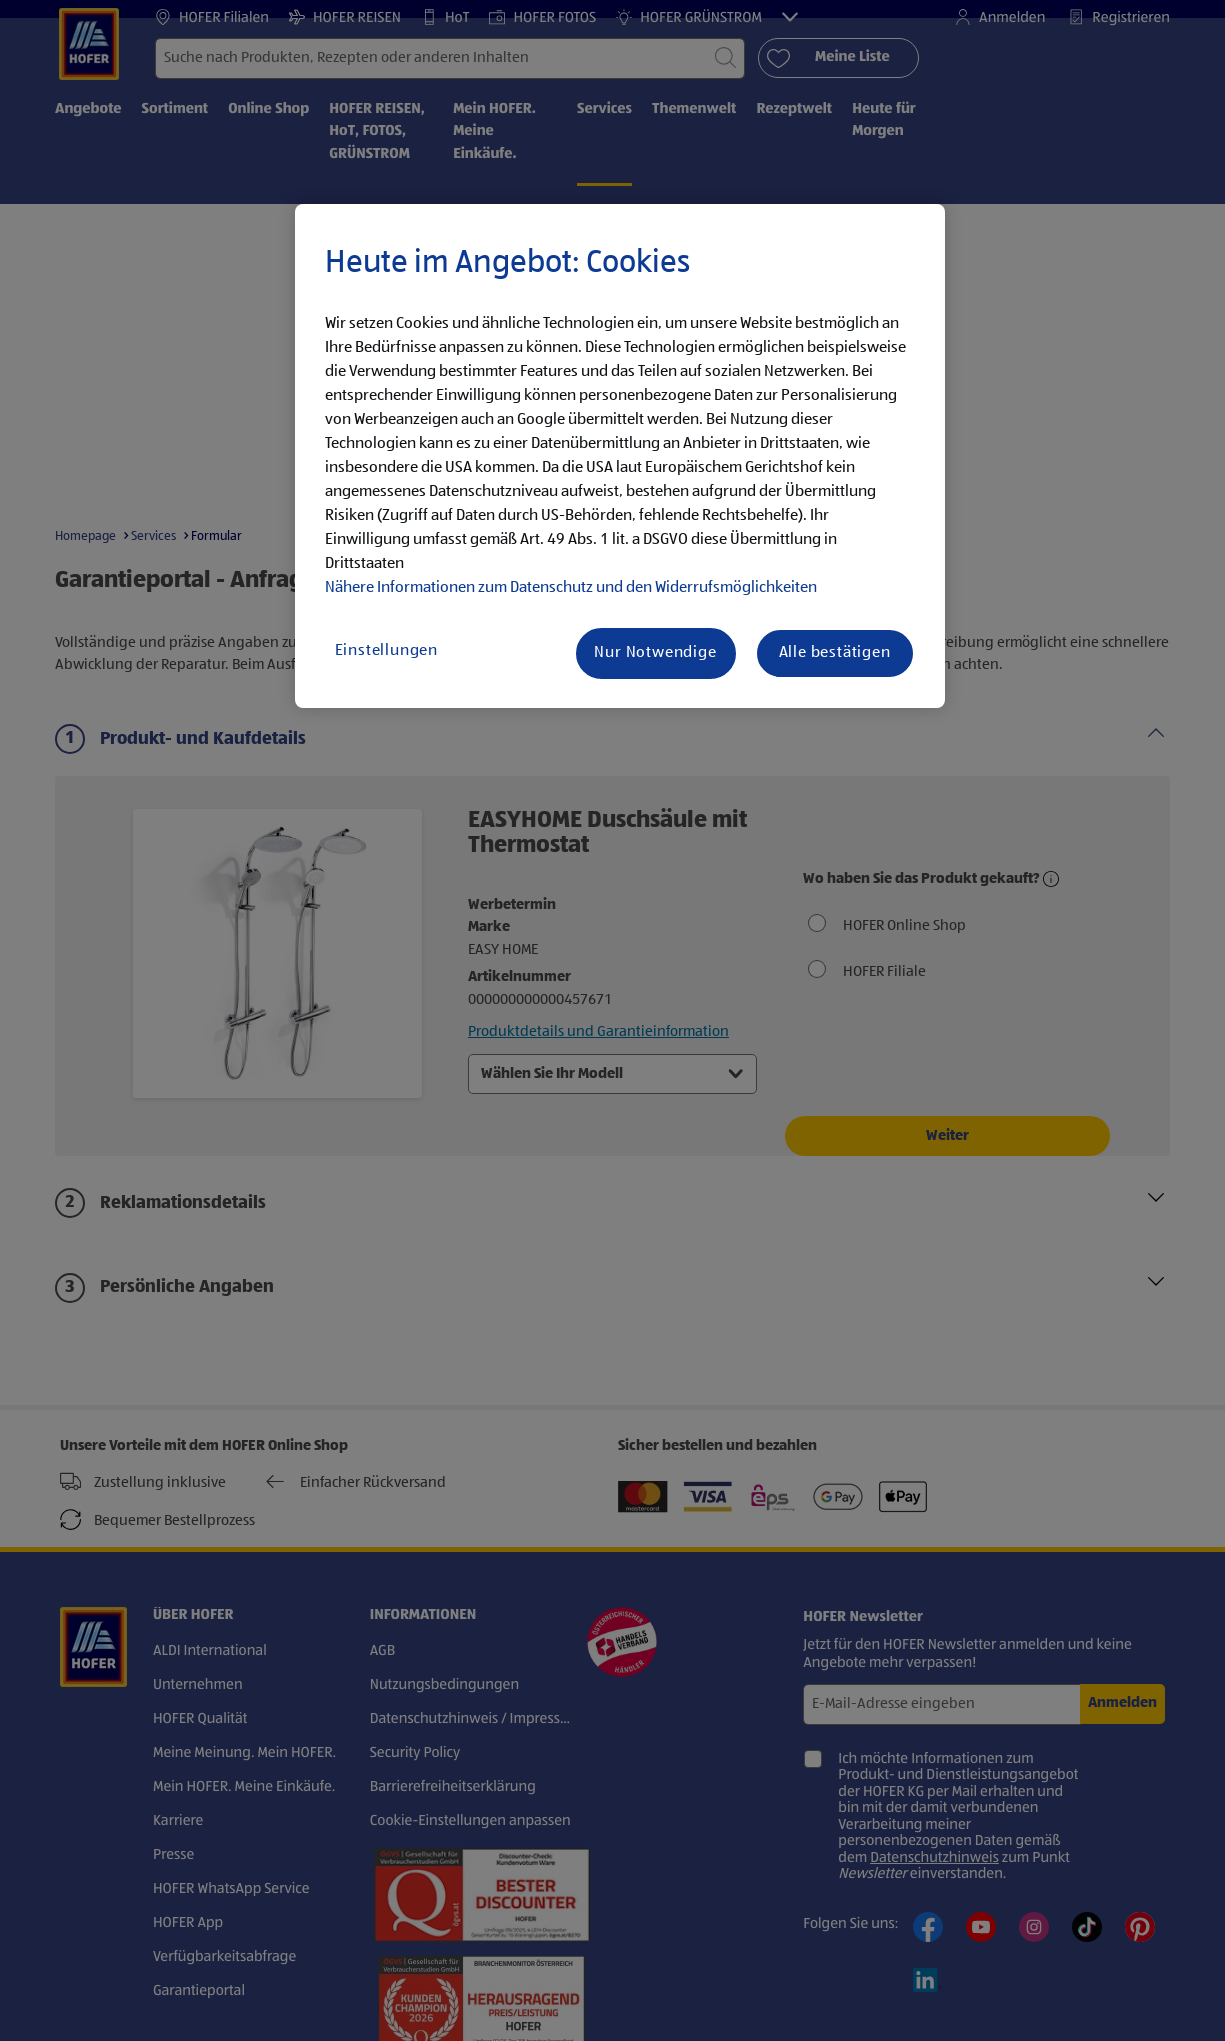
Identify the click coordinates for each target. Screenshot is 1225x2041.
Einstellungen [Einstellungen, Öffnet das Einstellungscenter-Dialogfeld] (386, 651)
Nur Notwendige (655, 653)
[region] (620, 456)
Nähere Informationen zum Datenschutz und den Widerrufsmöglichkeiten (571, 588)
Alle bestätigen (835, 653)
